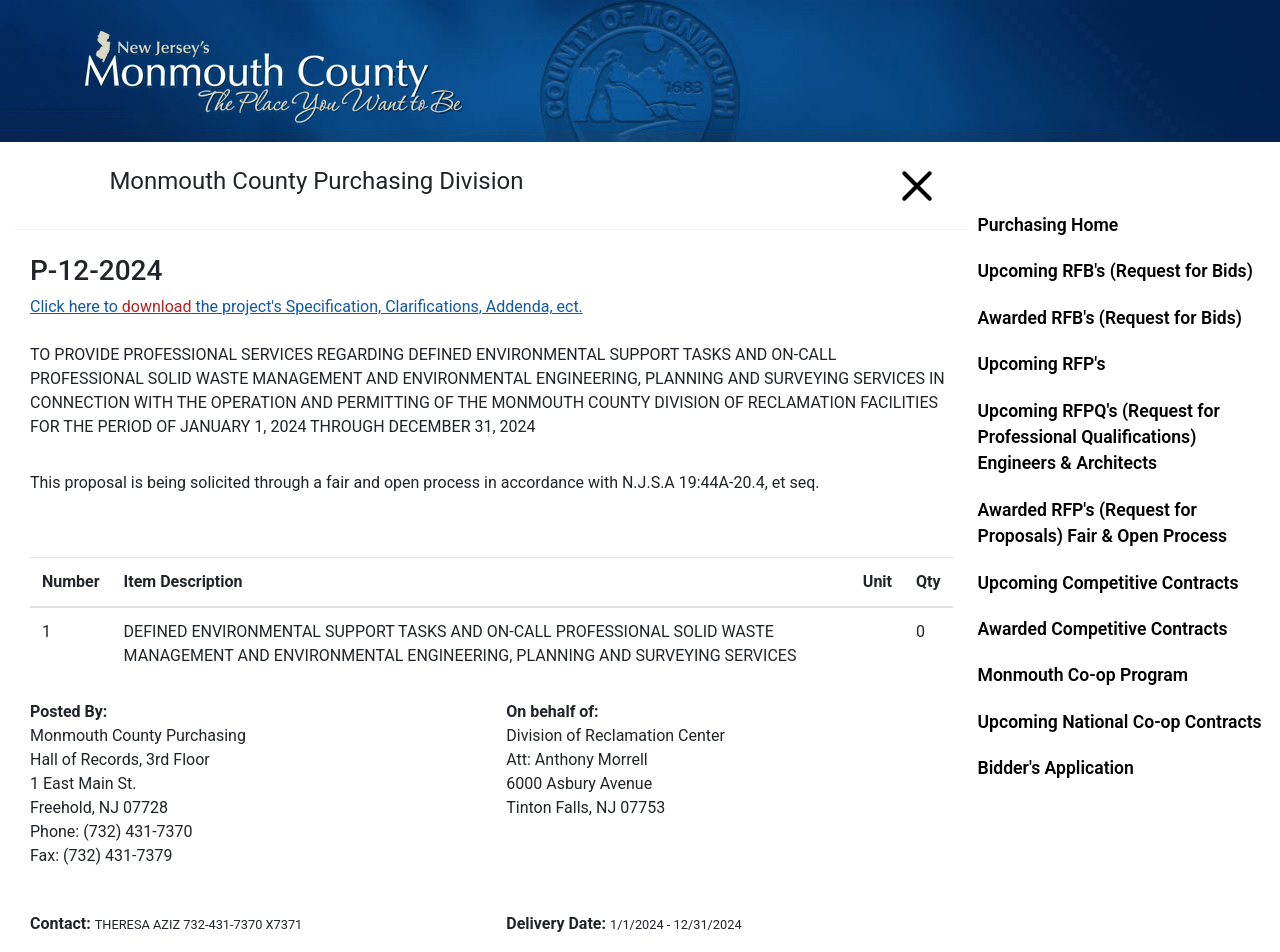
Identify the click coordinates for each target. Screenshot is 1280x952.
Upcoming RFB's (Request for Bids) (1115, 271)
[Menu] (917, 182)
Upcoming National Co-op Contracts (1120, 722)
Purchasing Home (1048, 225)
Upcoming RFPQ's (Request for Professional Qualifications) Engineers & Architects (1099, 437)
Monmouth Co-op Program (1083, 675)
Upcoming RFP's (1042, 364)
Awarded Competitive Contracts (1103, 629)
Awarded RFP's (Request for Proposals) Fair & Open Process (1103, 523)
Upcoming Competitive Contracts (1108, 583)
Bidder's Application (1056, 768)
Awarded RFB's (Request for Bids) (1110, 318)
